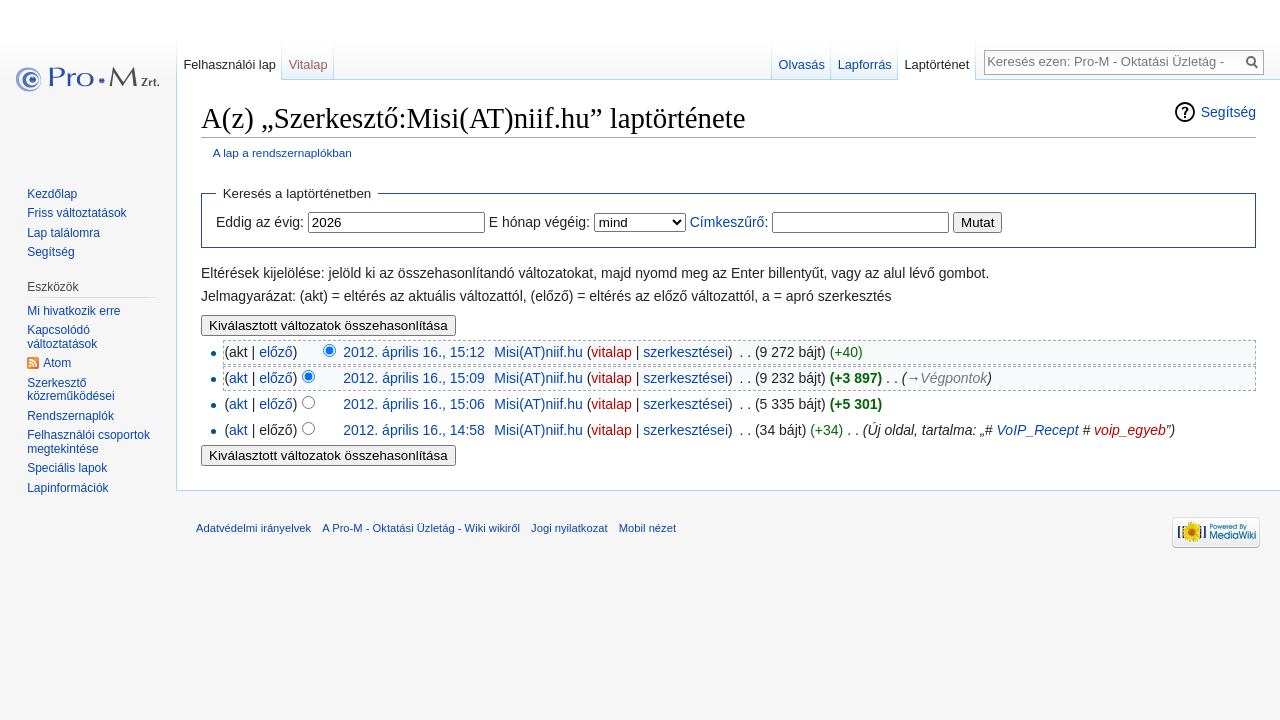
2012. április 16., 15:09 (414, 378)
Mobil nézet (647, 528)
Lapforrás (865, 64)
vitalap (611, 352)
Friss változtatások (76, 213)
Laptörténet (936, 64)
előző (275, 352)
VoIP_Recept (1038, 430)
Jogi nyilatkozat (569, 528)
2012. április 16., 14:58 (414, 430)
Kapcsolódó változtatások (62, 337)
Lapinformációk (67, 488)
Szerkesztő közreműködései (70, 390)
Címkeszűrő (727, 222)
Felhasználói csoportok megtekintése (88, 442)
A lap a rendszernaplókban (282, 152)
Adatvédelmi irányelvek (253, 528)
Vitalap (308, 64)
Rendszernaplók (70, 416)
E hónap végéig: (539, 222)
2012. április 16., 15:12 (414, 352)
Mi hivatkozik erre (73, 311)
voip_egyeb (1130, 430)
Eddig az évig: (260, 222)
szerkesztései (685, 352)
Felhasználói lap (229, 64)
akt (238, 378)
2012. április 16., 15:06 (414, 404)
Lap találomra (63, 233)
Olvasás (802, 64)
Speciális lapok (67, 468)
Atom (57, 363)
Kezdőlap (52, 194)
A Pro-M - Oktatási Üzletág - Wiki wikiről (421, 528)
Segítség (1228, 112)
